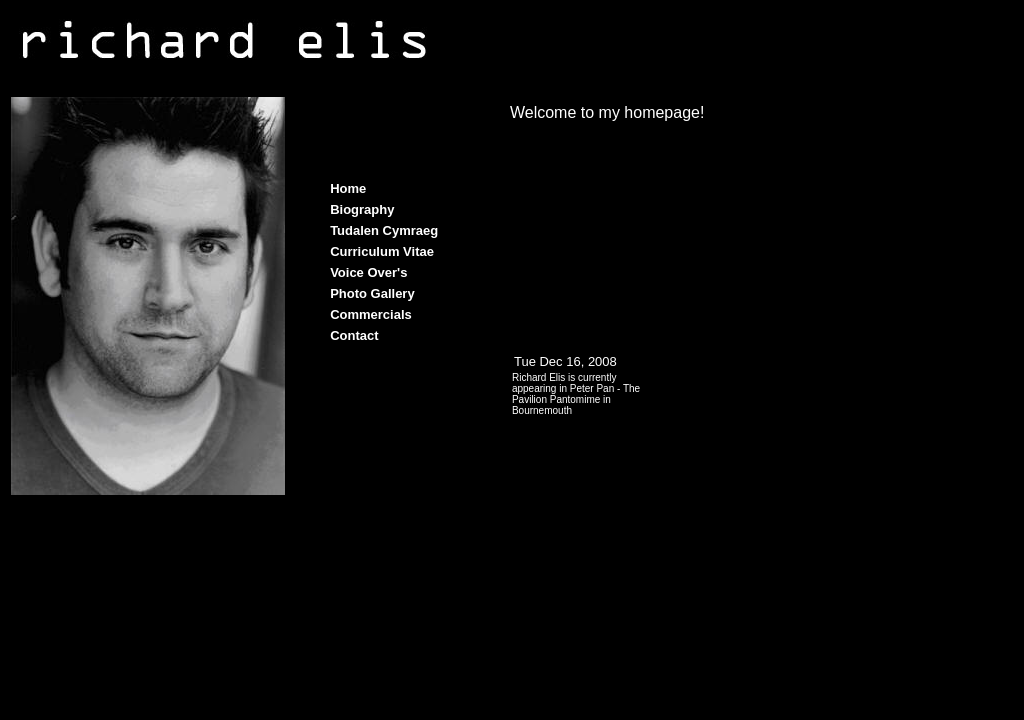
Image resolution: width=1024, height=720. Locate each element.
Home (348, 188)
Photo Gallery (372, 293)
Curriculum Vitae (382, 251)
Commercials (371, 314)
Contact (354, 335)
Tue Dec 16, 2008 (565, 361)
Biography (362, 209)
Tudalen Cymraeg (384, 230)
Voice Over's (368, 272)
